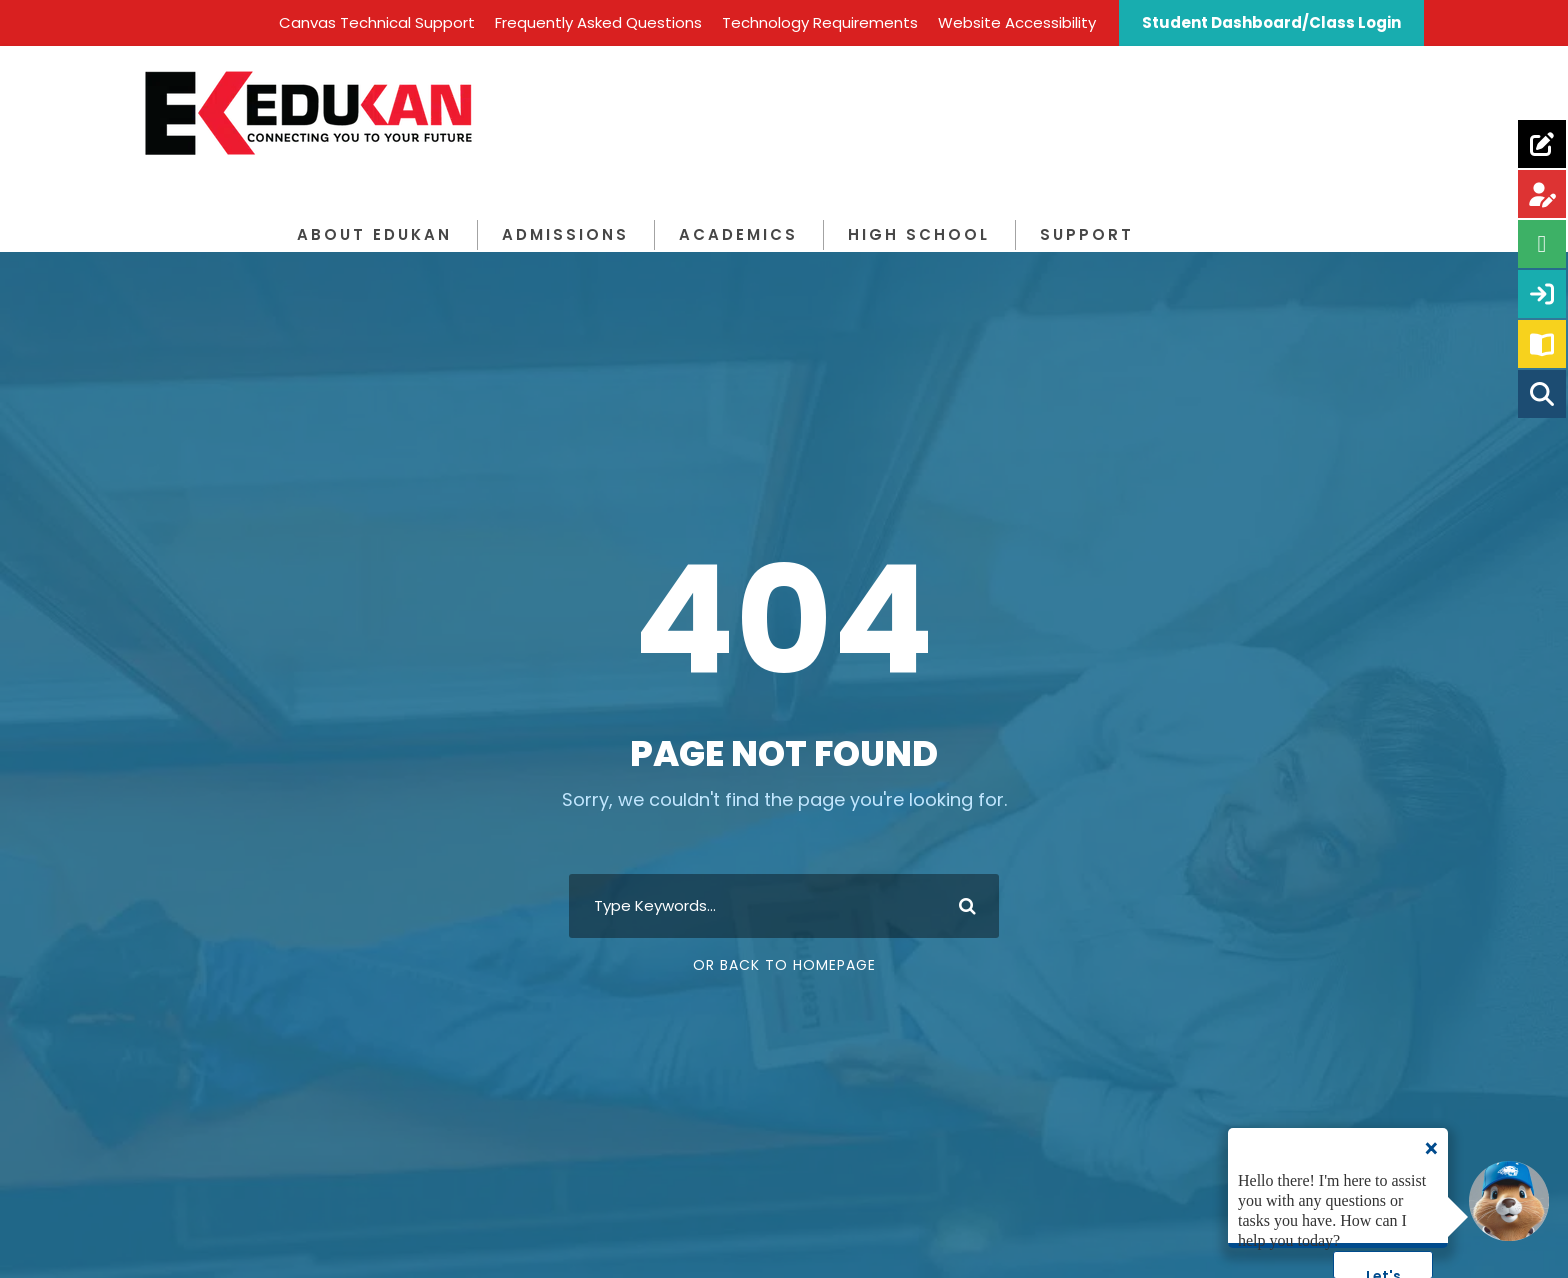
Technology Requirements (820, 22)
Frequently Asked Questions (598, 22)
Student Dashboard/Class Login (1271, 22)
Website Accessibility (1017, 22)
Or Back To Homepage (784, 965)
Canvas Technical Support (377, 22)
